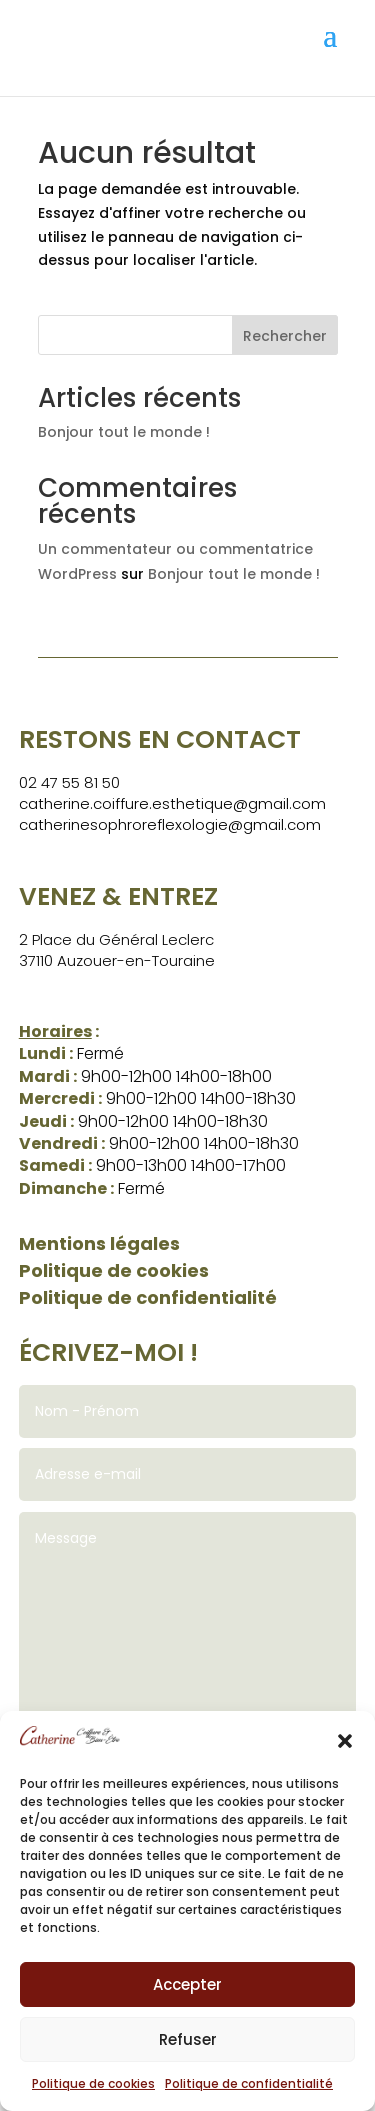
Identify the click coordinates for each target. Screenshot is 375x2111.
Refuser (188, 2039)
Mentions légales (99, 1243)
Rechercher (285, 336)
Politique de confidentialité (249, 2083)
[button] (345, 1741)
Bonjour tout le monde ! (124, 432)
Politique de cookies (93, 2083)
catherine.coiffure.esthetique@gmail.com (172, 803)
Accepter (187, 1984)
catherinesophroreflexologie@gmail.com (170, 824)
